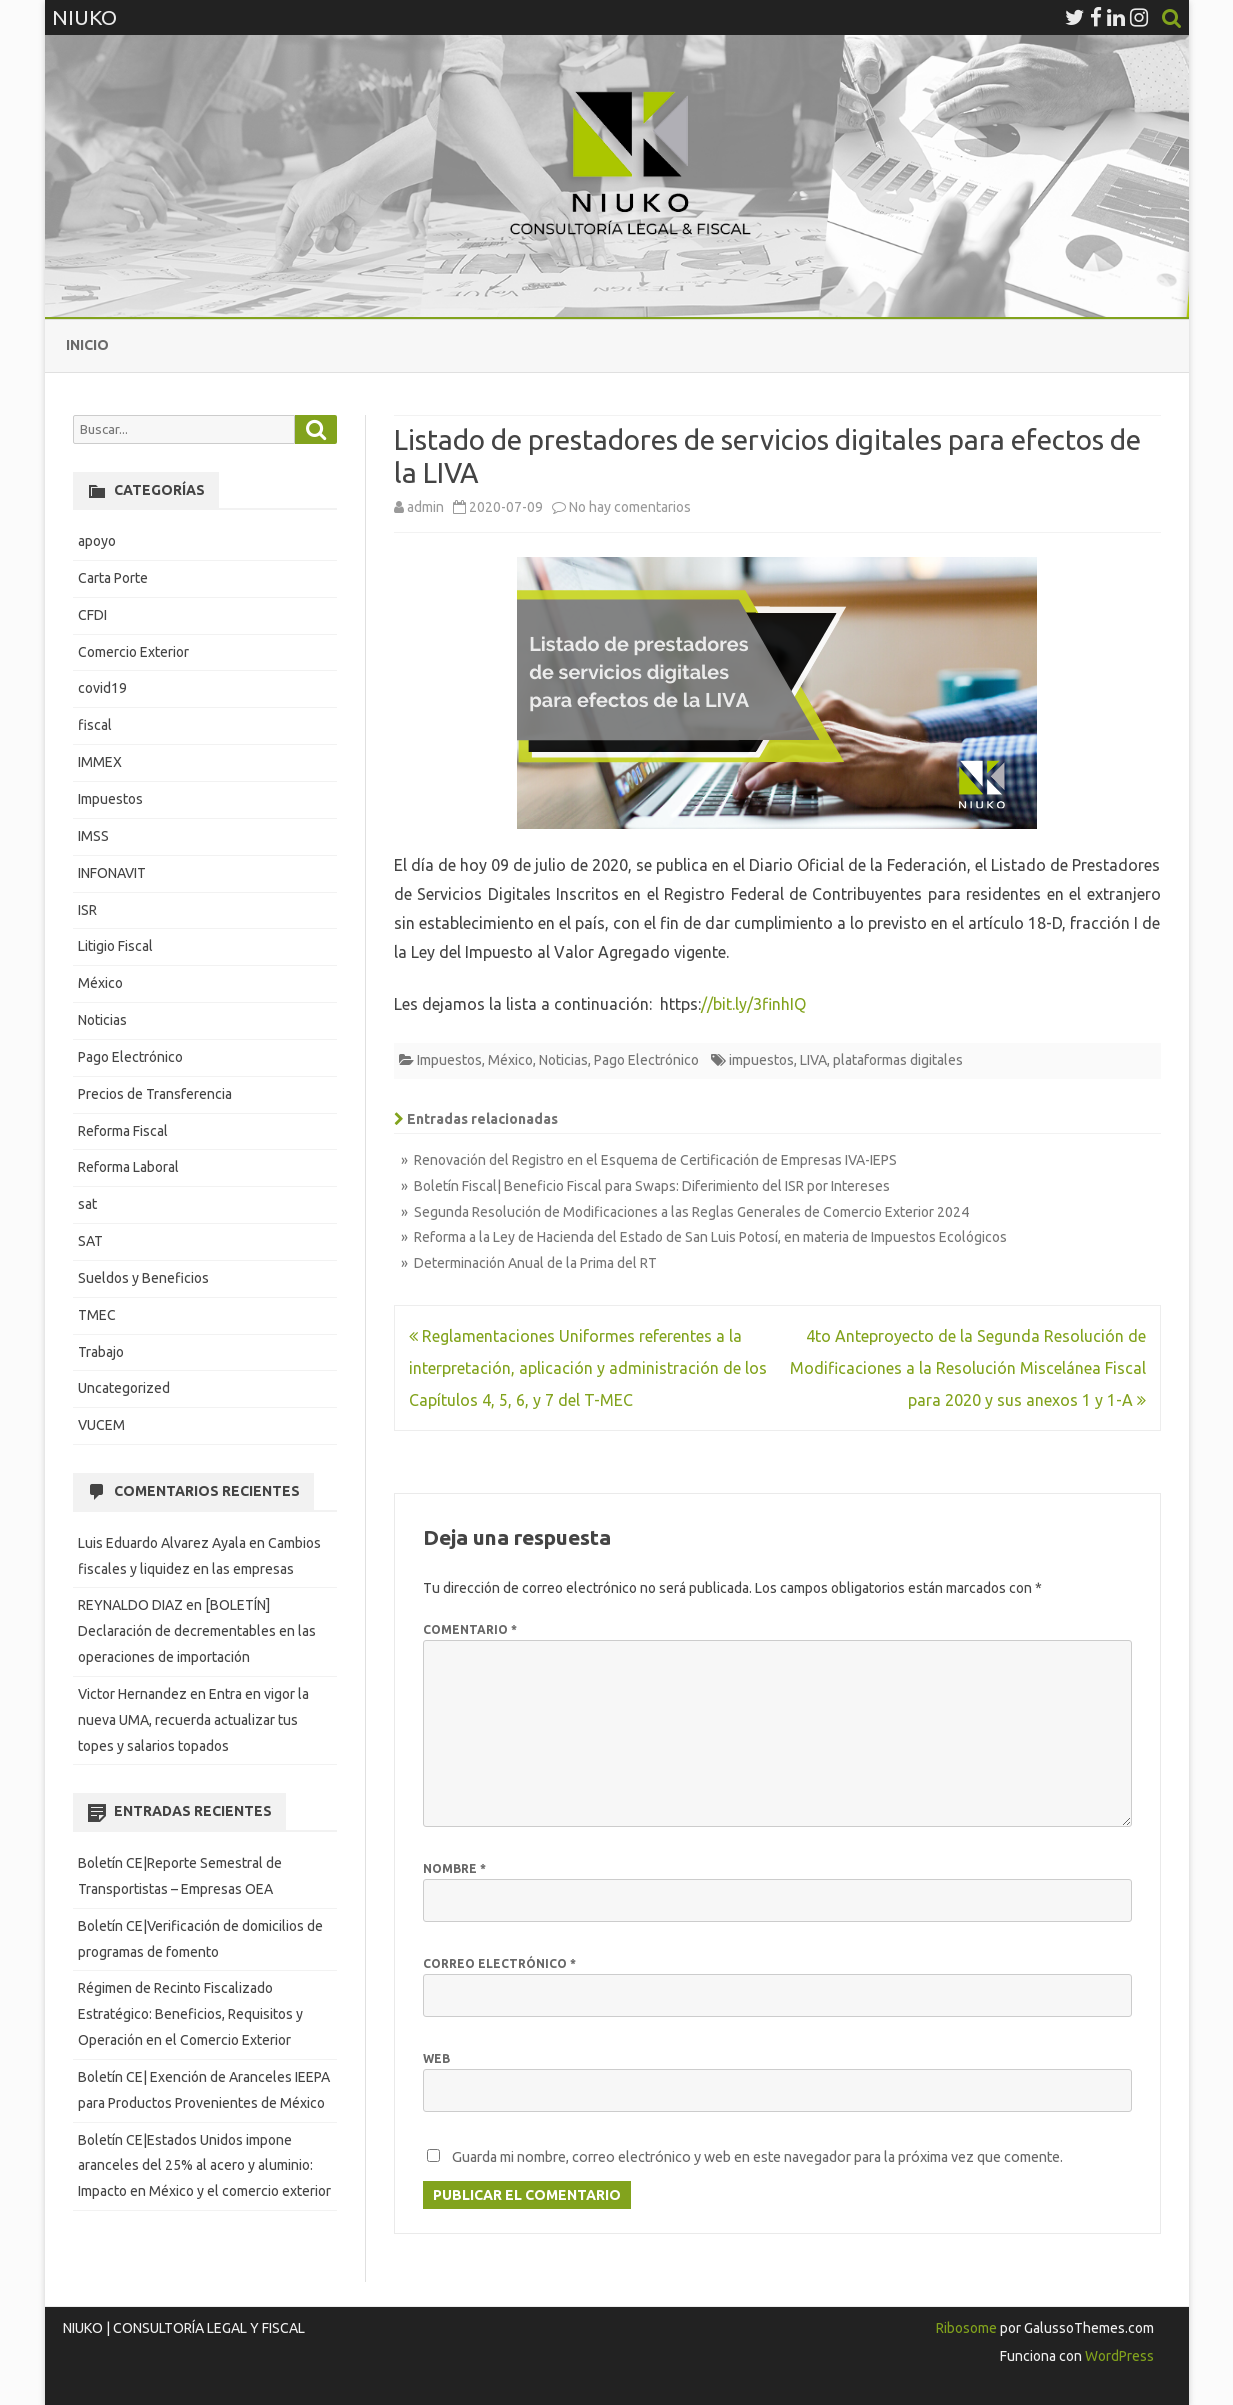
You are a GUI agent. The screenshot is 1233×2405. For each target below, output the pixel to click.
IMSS (93, 836)
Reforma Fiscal (123, 1131)
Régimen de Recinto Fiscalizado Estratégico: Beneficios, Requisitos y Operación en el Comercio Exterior (190, 2014)
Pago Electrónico (646, 1060)
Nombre (454, 1868)
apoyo (97, 541)
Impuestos (449, 1060)
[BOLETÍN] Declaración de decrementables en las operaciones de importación (197, 1631)
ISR (87, 910)
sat (87, 1204)
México (510, 1060)
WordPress (1118, 2356)
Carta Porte (113, 578)
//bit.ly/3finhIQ (753, 1004)
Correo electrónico (499, 1963)
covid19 (102, 688)
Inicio (87, 345)
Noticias (563, 1060)
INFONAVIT (112, 873)
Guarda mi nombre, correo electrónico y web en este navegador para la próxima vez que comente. (757, 2157)
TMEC (97, 1315)
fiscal (95, 725)
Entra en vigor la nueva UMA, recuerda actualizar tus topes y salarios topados (193, 1720)
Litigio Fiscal (115, 946)
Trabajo (101, 1352)
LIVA (813, 1060)
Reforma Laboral (128, 1167)
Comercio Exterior (133, 652)
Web (436, 2058)
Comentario (470, 1629)
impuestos (761, 1060)
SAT (90, 1241)
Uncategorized (124, 1388)
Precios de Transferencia (155, 1094)
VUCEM (101, 1425)
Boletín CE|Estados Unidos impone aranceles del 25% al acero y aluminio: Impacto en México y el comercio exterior (204, 2166)
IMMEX (100, 762)
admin (425, 507)
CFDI (92, 615)
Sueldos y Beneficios (143, 1278)
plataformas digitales (898, 1060)
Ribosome (966, 2328)
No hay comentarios (630, 507)
